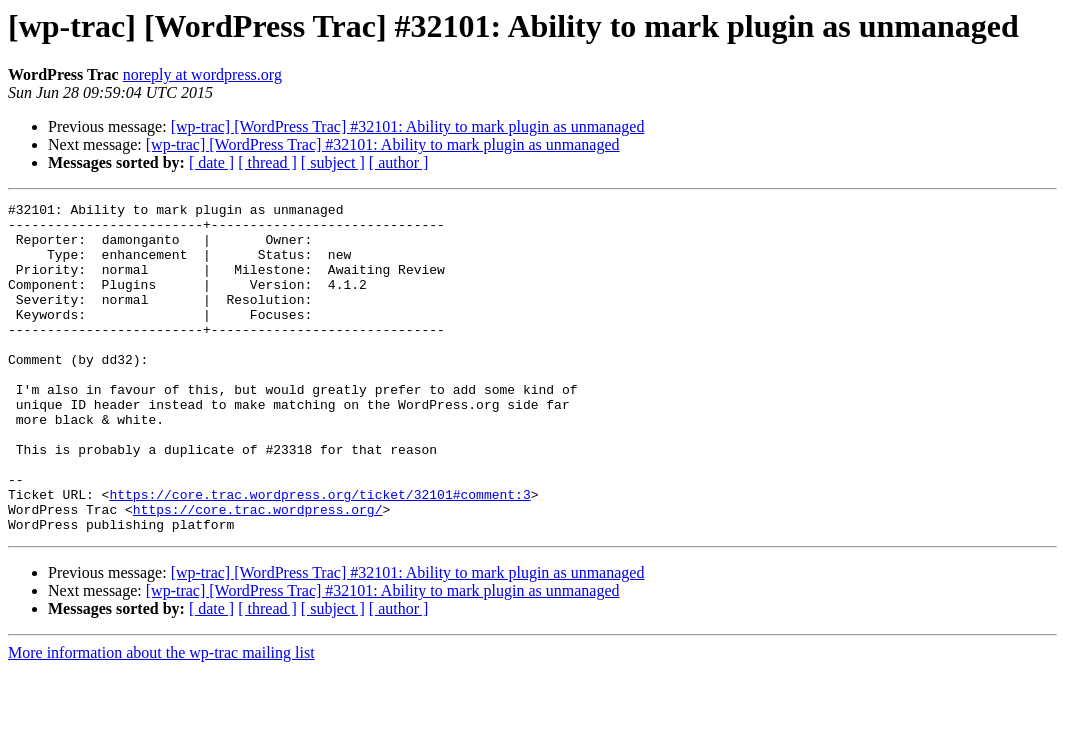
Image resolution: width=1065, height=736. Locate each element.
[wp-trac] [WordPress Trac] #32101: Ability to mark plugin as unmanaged (408, 126)
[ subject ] (333, 162)
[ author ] (399, 162)
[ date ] (211, 162)
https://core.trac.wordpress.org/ (258, 572)
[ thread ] (267, 162)
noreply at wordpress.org (202, 74)
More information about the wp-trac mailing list (161, 718)
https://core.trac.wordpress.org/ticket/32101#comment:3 (319, 554)
